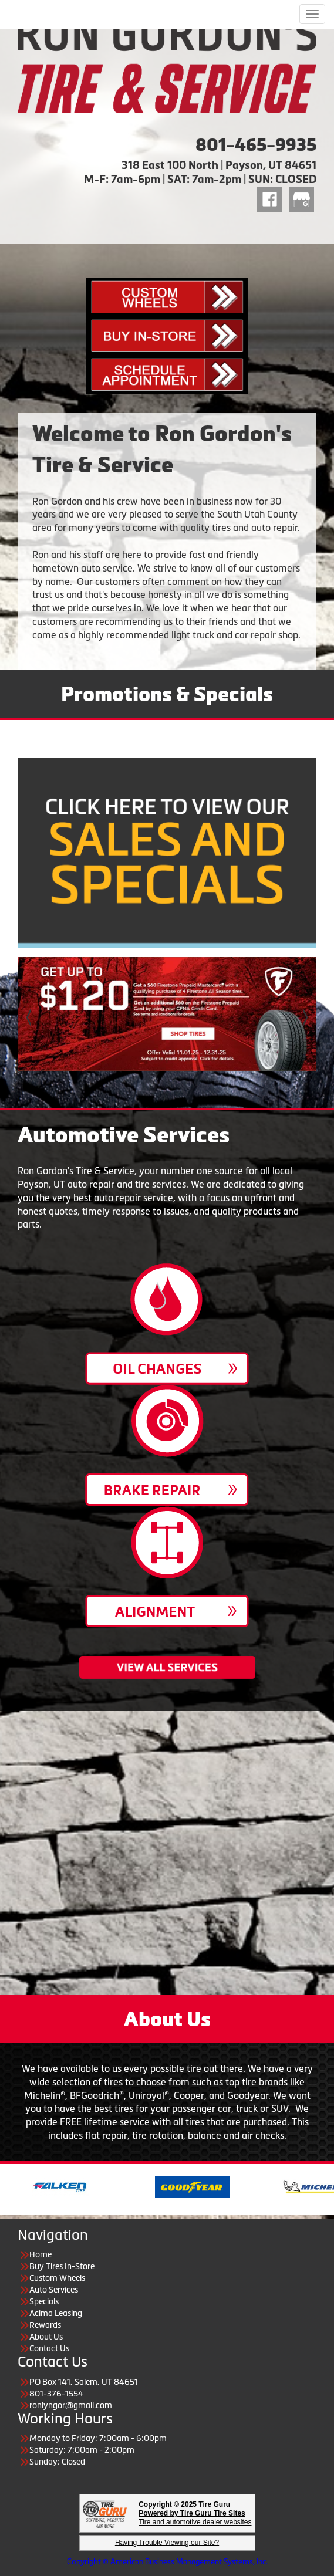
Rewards (45, 2325)
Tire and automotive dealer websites (195, 2517)
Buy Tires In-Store (62, 2266)
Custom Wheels (57, 2278)
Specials (44, 2301)
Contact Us (49, 2348)
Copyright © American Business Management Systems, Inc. (167, 2561)
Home (40, 2254)
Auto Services (53, 2289)
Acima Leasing (55, 2313)
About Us (46, 2336)
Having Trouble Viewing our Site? (167, 2542)
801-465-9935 (255, 145)
